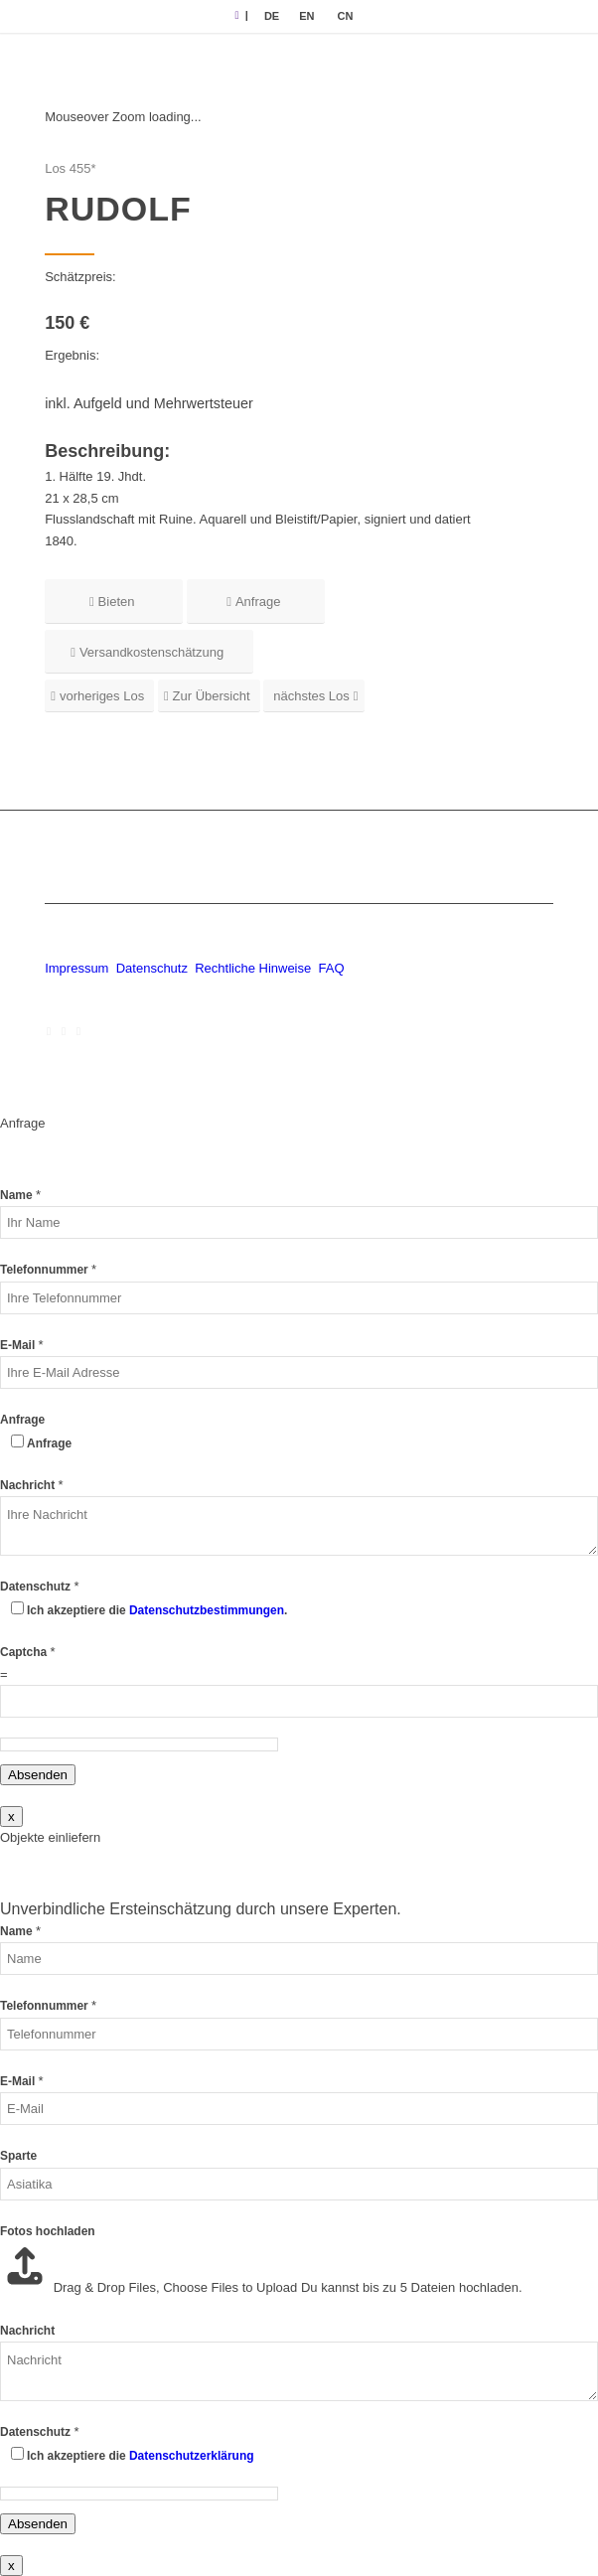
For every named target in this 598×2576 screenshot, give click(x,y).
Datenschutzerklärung (191, 2456)
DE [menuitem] (271, 16)
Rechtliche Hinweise (255, 968)
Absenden (38, 1774)
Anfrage (22, 1420)
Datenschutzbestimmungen (206, 1610)
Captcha (28, 1652)
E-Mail (22, 1345)
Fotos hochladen (47, 2231)
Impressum (76, 968)
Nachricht (32, 1485)
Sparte (18, 2156)
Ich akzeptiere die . (157, 1610)
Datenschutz (152, 968)
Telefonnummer (48, 1270)
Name (20, 1195)
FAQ (331, 968)
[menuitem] (271, 16)
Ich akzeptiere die (140, 2456)
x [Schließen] (11, 1816)
